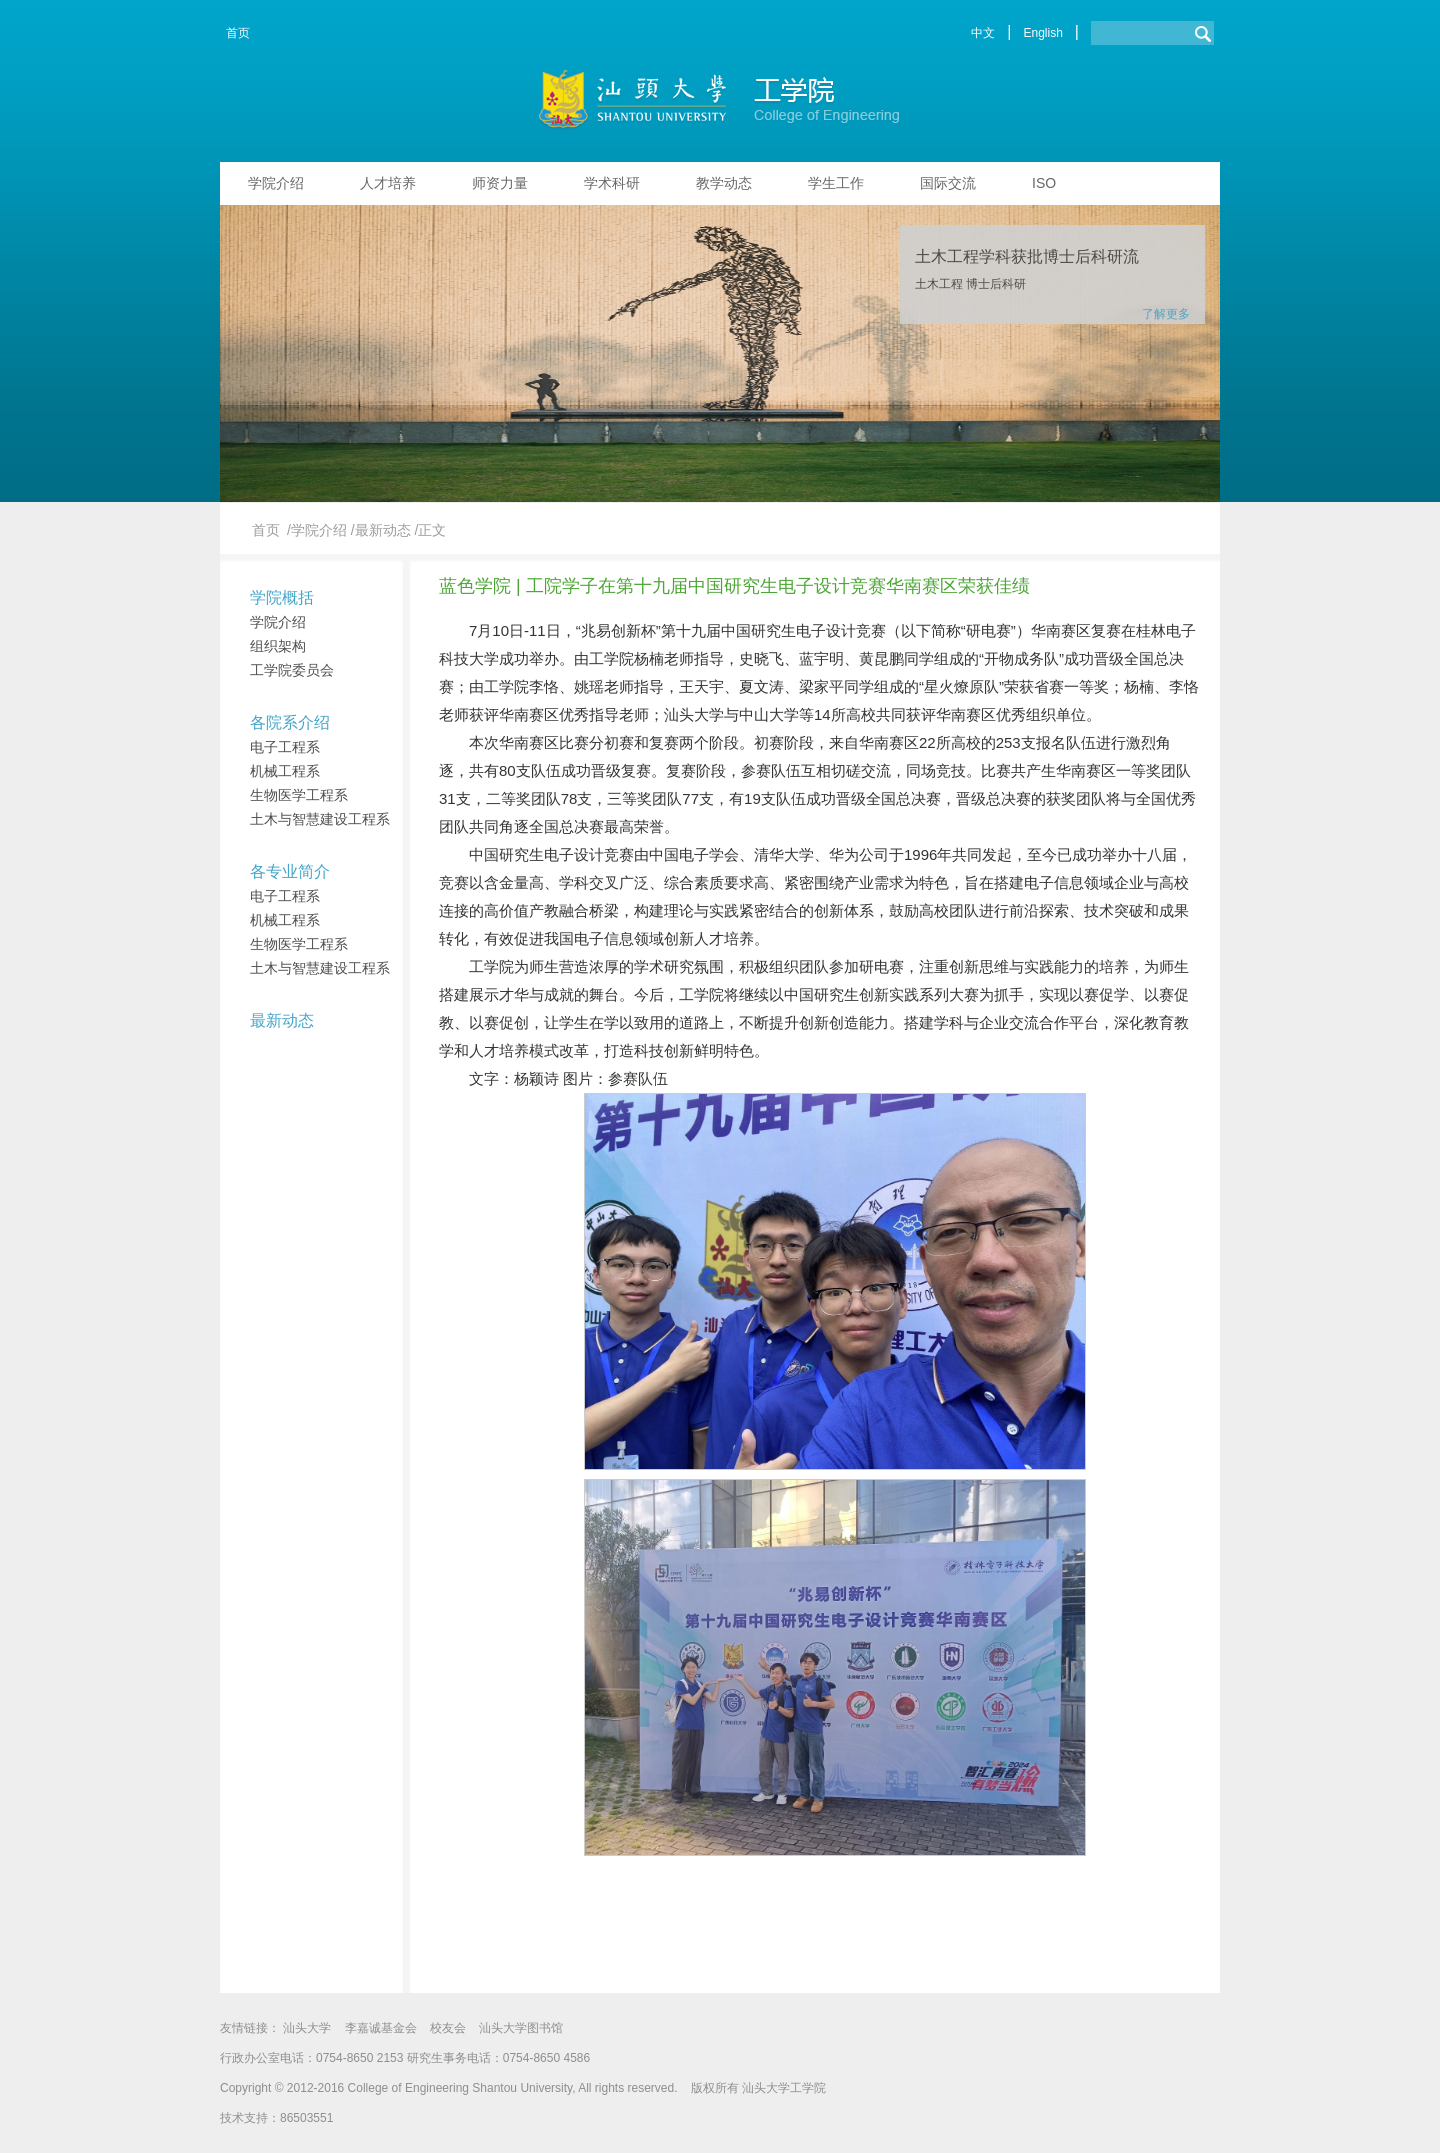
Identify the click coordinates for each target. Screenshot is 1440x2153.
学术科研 (612, 183)
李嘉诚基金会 (381, 2028)
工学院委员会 (292, 670)
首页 (238, 33)
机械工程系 (285, 771)
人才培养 (388, 183)
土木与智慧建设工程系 (320, 819)
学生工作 (836, 183)
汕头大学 (307, 2028)
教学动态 (724, 183)
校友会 (448, 2028)
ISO (1044, 183)
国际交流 (948, 183)
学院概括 (282, 597)
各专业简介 (290, 871)
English (1042, 33)
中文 (983, 33)
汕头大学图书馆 (521, 2028)
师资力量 (500, 183)
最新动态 (282, 1020)
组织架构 (278, 646)
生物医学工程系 (299, 795)
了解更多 (1166, 314)
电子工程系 (285, 747)
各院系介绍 (290, 722)
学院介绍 (276, 183)
